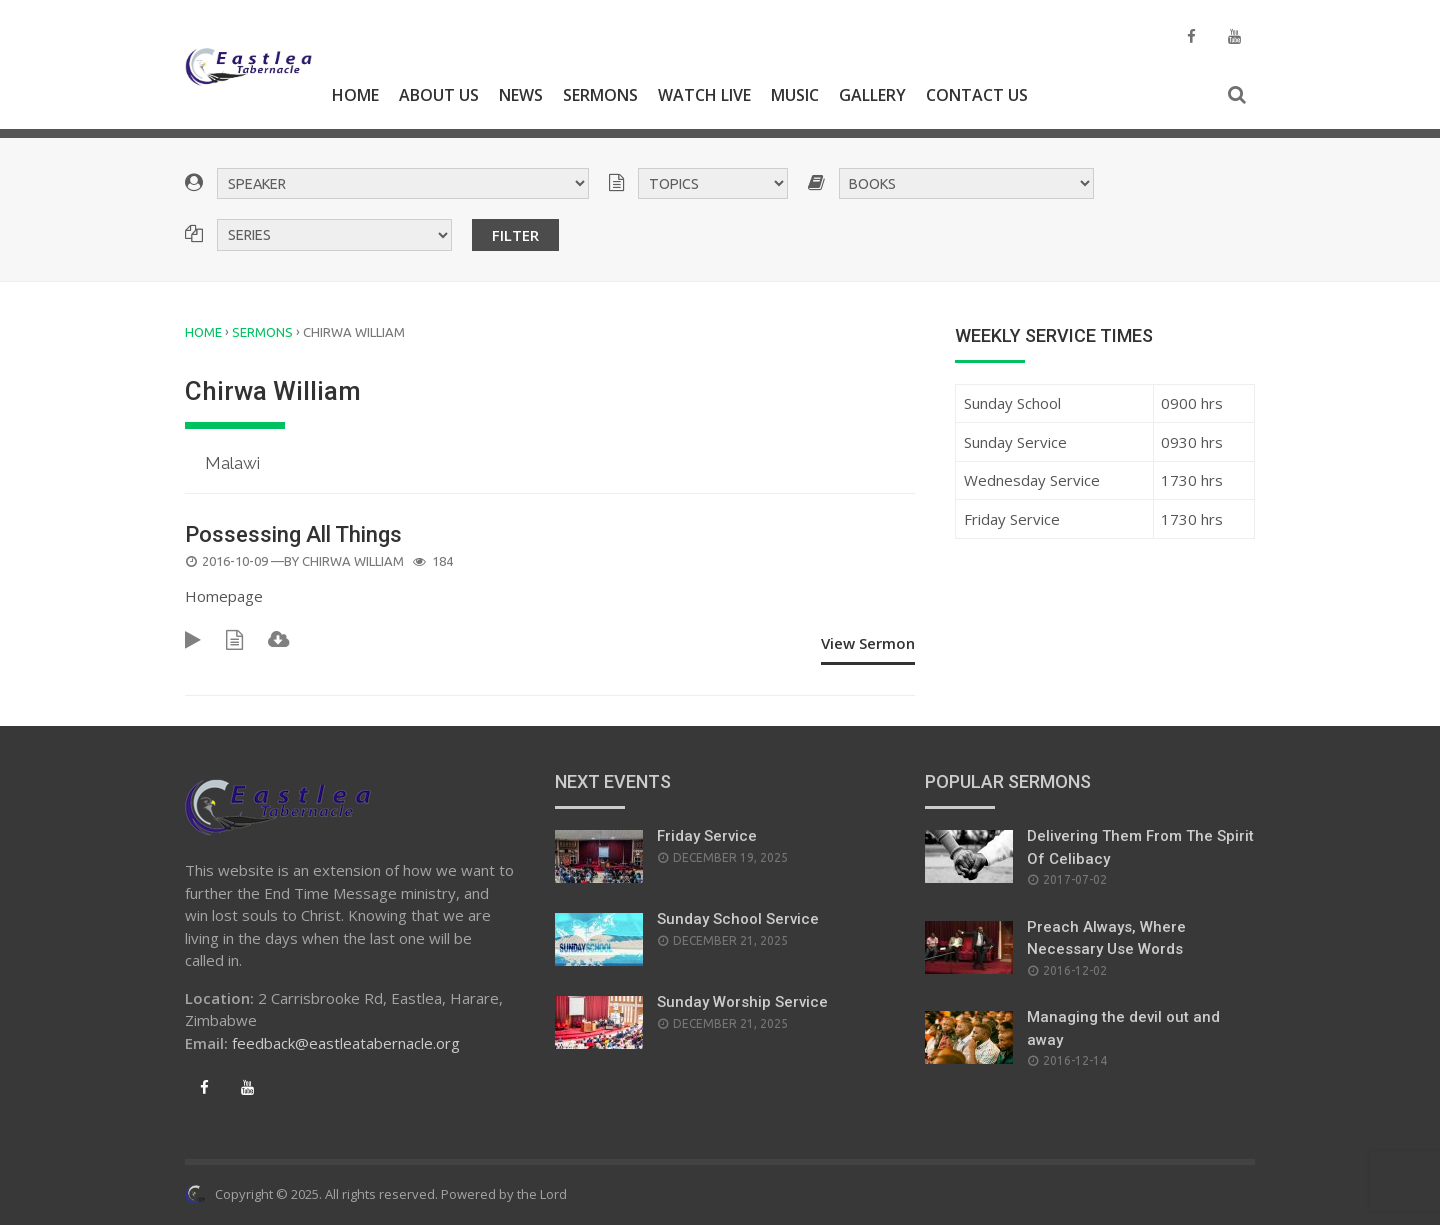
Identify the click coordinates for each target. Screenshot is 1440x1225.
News (521, 95)
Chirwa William (353, 561)
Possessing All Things (293, 534)
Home (355, 95)
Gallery (872, 95)
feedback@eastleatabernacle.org (346, 1043)
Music (795, 95)
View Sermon (868, 643)
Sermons (600, 95)
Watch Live (704, 95)
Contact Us (977, 95)
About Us (439, 95)
